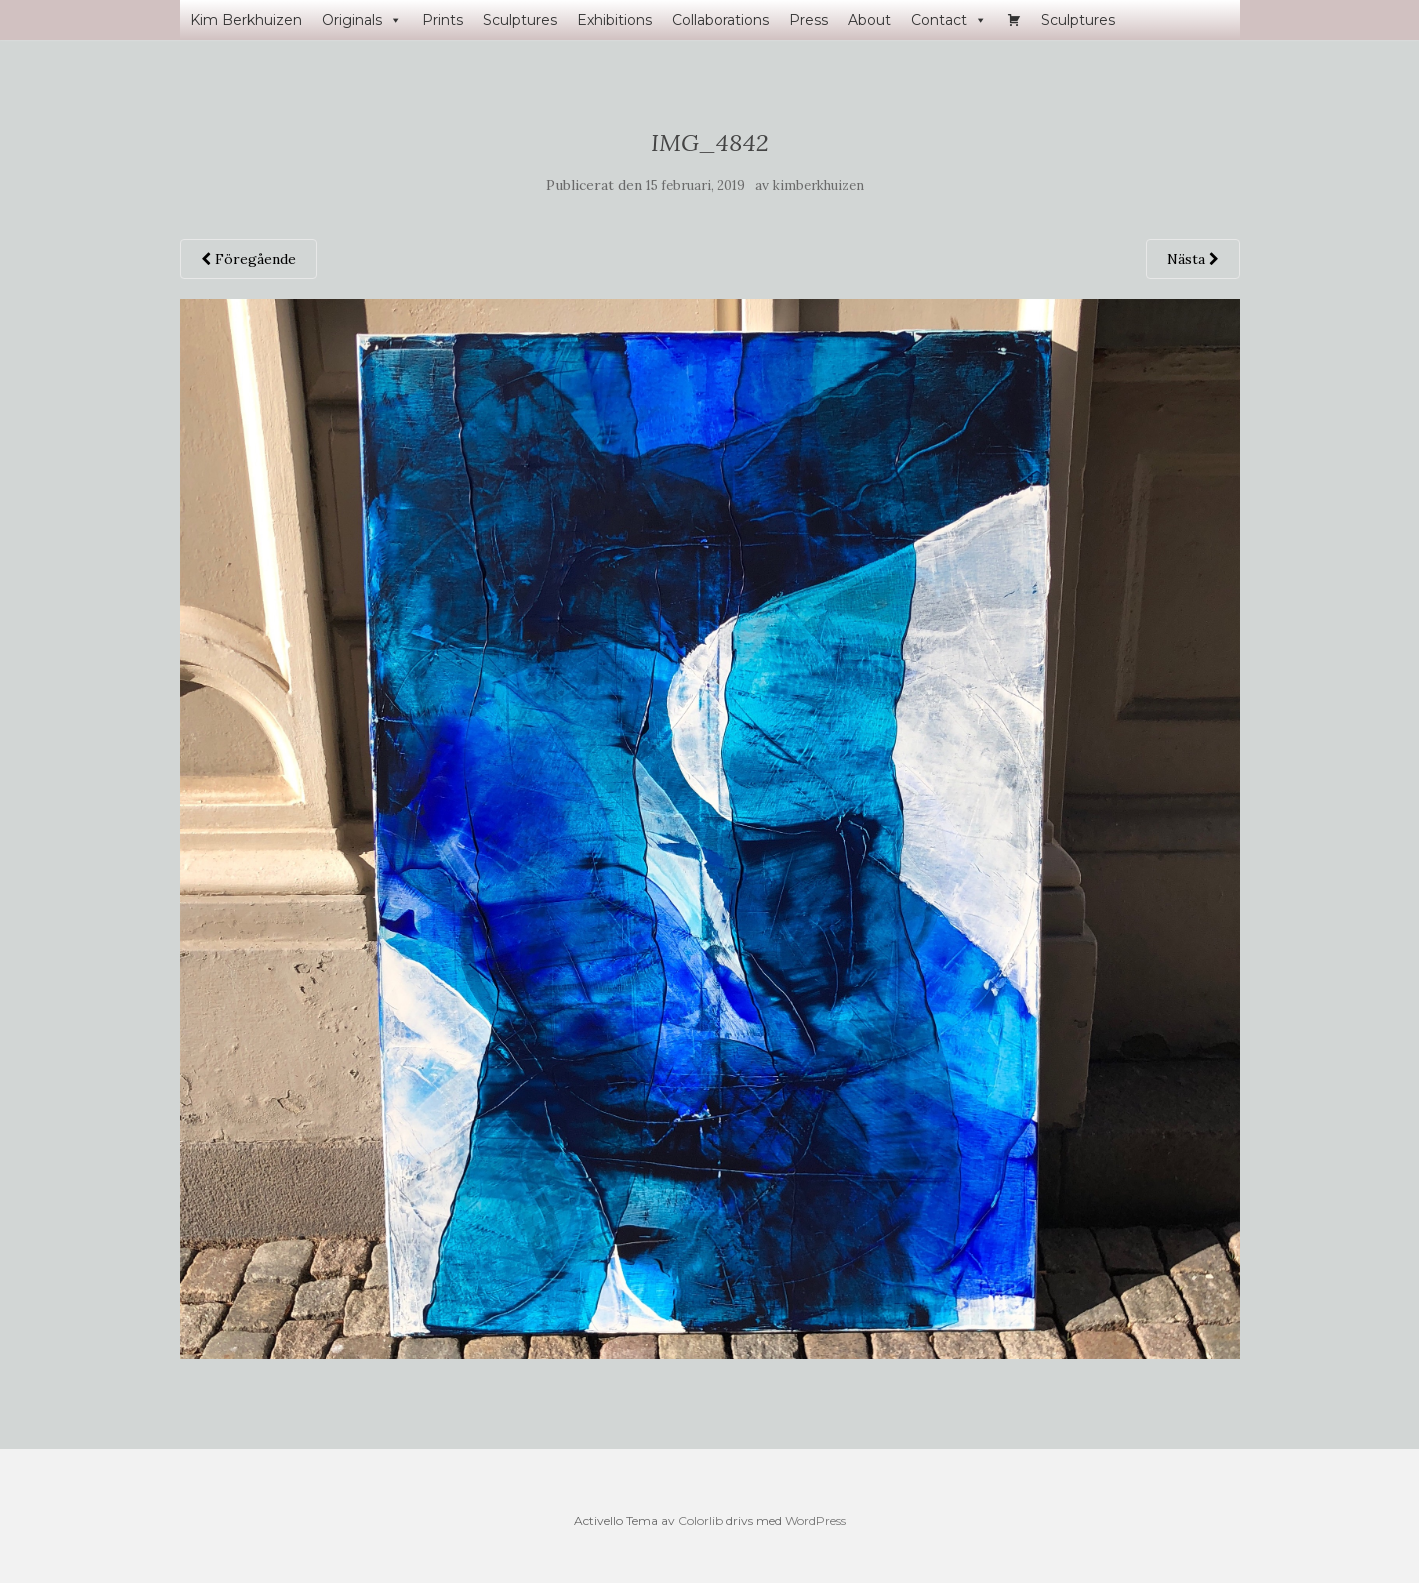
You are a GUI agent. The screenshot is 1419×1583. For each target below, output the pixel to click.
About (869, 20)
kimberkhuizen (818, 185)
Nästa (1193, 259)
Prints (442, 20)
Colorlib (700, 1520)
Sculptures (520, 20)
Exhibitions (614, 20)
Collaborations (720, 20)
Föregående (248, 259)
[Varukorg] (1014, 20)
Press (808, 20)
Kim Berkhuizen (246, 20)
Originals (362, 20)
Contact (949, 20)
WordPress (815, 1520)
